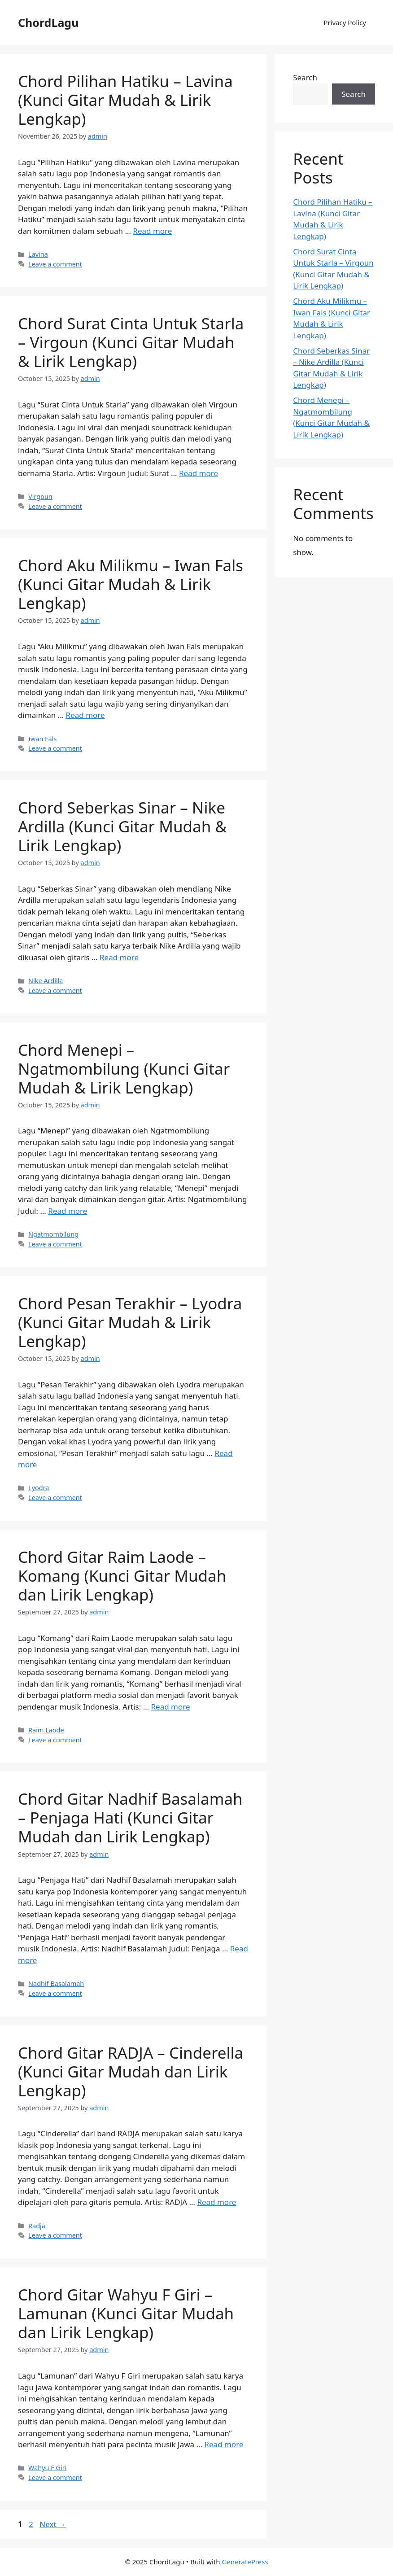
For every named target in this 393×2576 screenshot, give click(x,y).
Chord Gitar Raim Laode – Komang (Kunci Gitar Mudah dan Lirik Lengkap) (122, 1575)
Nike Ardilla (45, 980)
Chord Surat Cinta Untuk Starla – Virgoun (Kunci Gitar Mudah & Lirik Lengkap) (131, 342)
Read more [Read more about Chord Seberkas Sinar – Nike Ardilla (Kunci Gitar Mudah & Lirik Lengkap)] (119, 957)
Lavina (38, 254)
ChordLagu (48, 22)
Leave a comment (55, 264)
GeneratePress (245, 2561)
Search (305, 77)
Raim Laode (46, 1730)
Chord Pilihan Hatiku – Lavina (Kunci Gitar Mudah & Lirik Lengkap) (125, 99)
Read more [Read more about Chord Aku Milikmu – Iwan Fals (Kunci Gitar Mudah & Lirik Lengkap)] (85, 715)
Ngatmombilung (53, 1234)
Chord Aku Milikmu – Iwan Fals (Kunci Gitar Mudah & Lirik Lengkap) (130, 584)
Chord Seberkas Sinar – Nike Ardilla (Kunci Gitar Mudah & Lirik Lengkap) (122, 826)
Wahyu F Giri (47, 2467)
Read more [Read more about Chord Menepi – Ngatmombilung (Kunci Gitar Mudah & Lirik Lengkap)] (67, 1211)
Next (52, 2524)
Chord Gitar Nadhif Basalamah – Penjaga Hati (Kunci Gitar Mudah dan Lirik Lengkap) (130, 1817)
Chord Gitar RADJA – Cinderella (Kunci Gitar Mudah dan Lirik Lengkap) (130, 2071)
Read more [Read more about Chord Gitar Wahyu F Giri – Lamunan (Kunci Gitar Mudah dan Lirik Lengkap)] (223, 2444)
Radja (36, 2226)
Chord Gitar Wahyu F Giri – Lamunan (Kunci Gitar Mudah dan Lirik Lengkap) (126, 2313)
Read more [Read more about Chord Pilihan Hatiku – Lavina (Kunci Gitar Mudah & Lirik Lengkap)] (152, 231)
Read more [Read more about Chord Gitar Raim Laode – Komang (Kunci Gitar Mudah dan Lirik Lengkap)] (170, 1706)
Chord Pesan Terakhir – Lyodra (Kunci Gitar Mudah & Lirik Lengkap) (130, 1322)
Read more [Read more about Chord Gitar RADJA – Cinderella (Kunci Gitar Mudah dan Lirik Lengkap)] (216, 2202)
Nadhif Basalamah (56, 1983)
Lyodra (38, 1487)
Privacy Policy (344, 22)
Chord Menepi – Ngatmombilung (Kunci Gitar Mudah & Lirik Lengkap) (124, 1068)
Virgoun (40, 496)
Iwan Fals (42, 739)
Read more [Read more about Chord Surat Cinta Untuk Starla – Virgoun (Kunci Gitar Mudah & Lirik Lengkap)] (198, 473)
